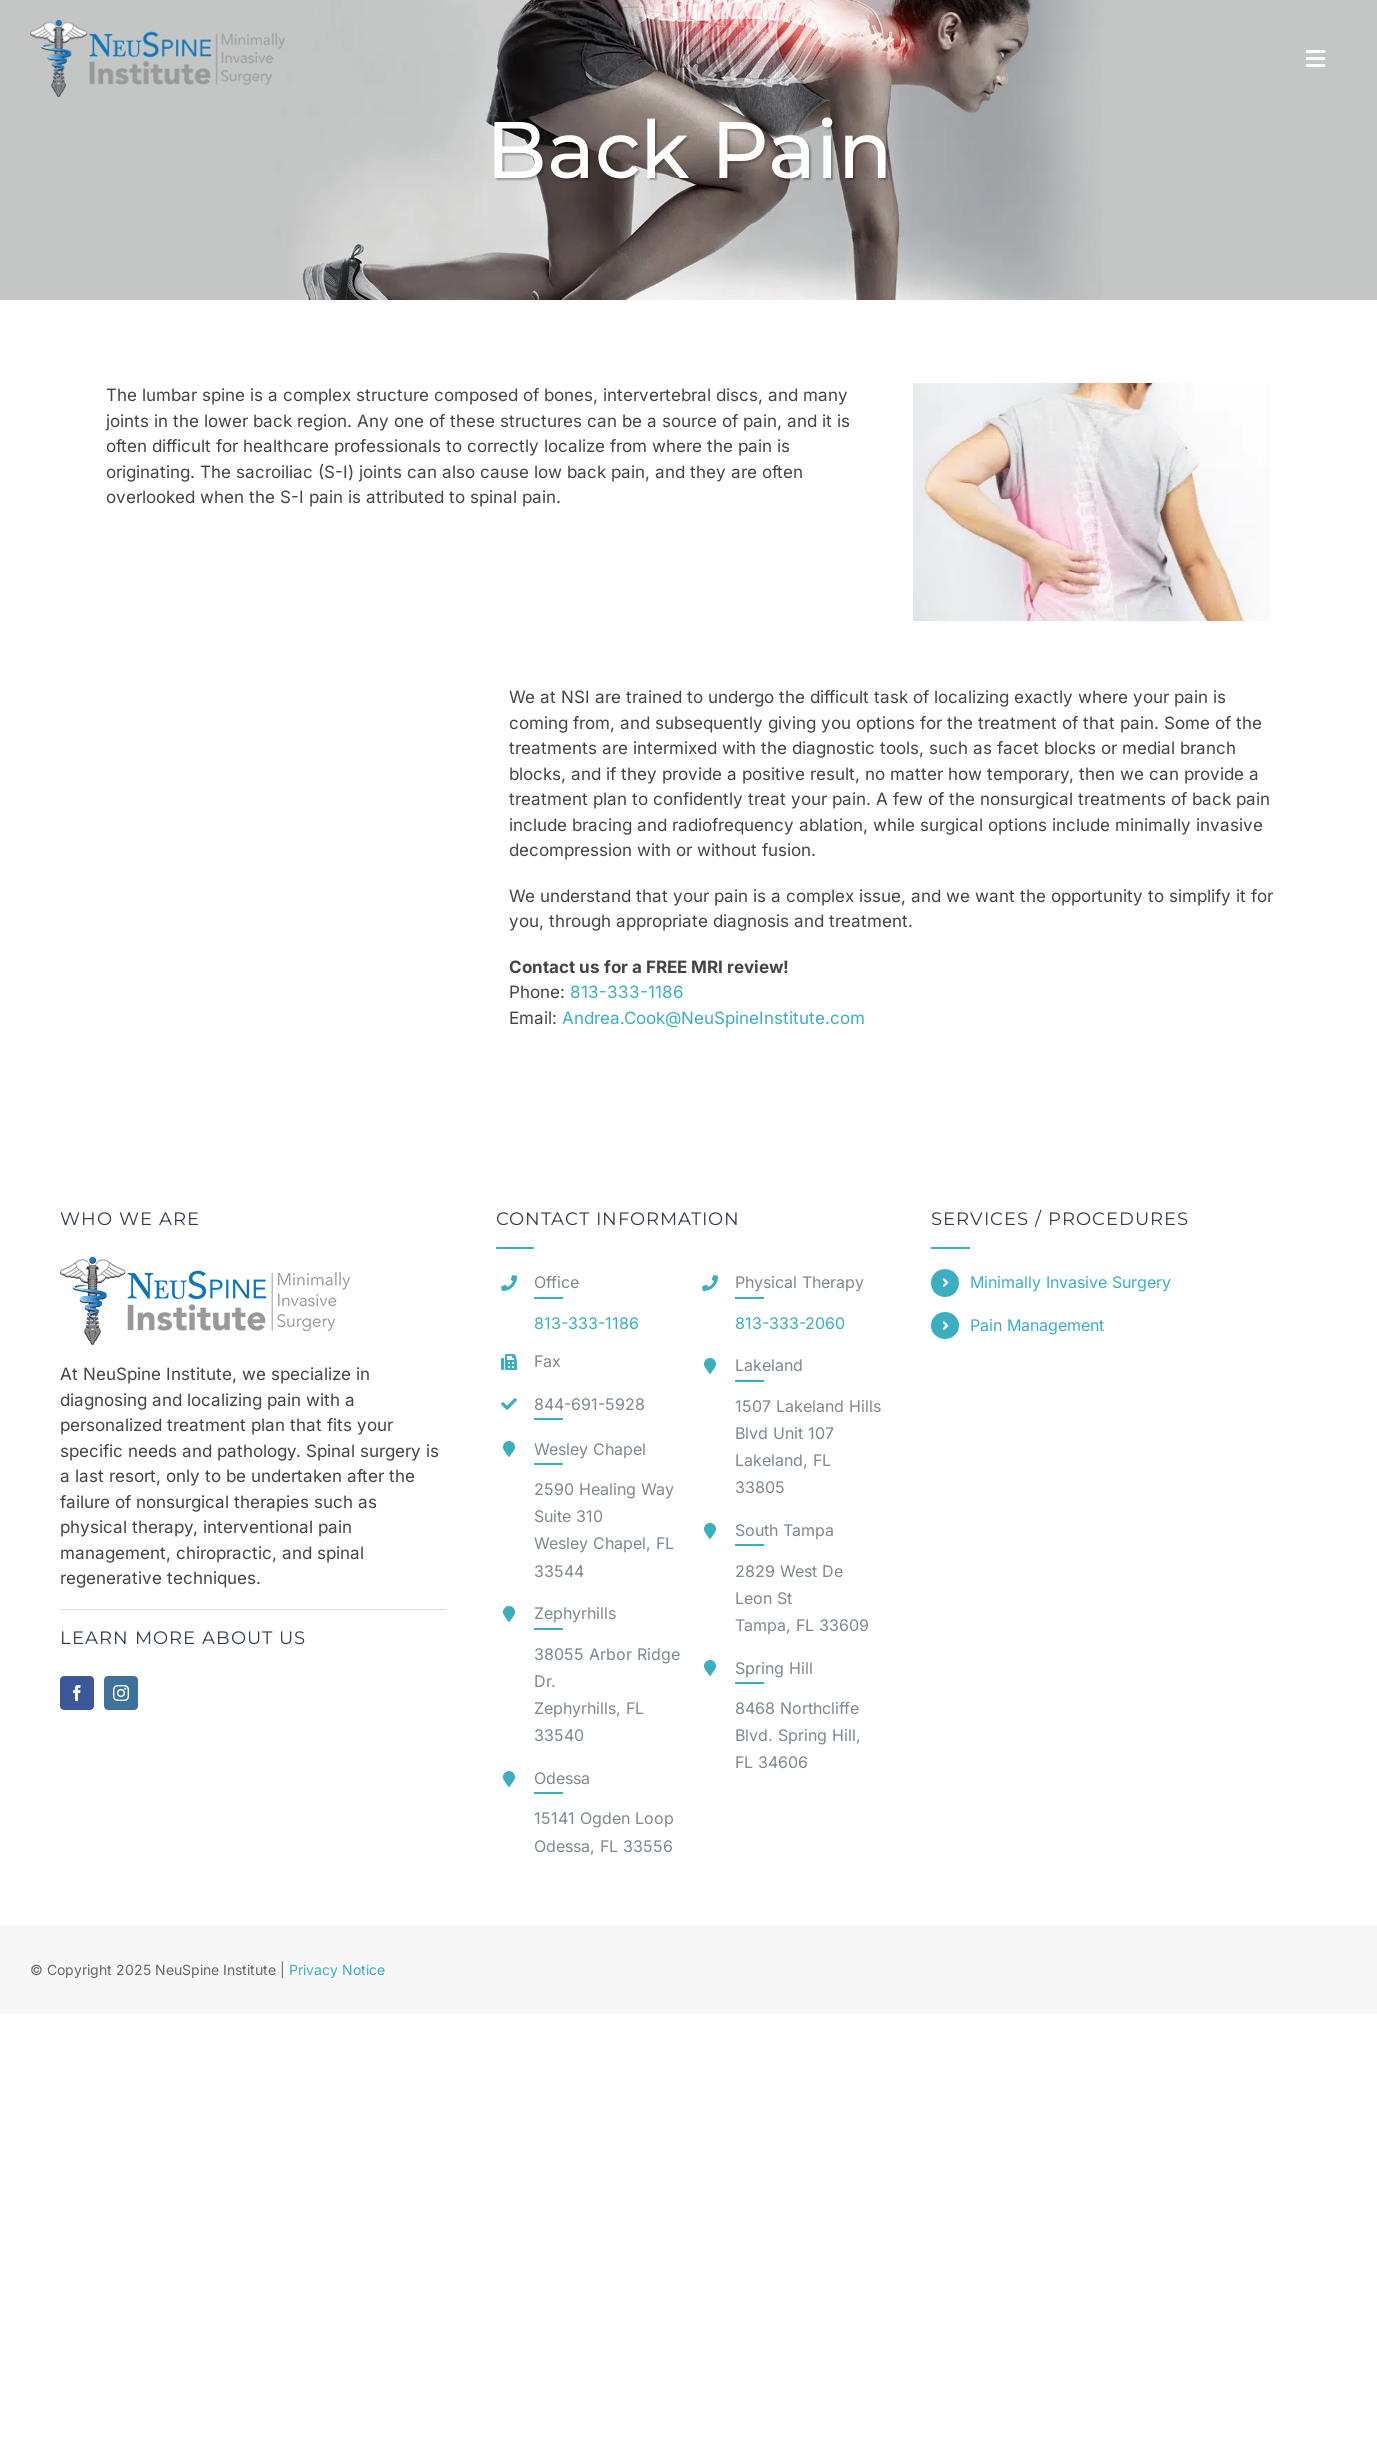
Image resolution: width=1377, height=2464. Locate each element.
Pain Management (1037, 1325)
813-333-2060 (790, 1323)
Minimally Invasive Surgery (1070, 1282)
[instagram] (121, 1693)
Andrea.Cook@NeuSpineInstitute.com (716, 1018)
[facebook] (77, 1693)
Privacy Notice (337, 1969)
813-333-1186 (627, 992)
